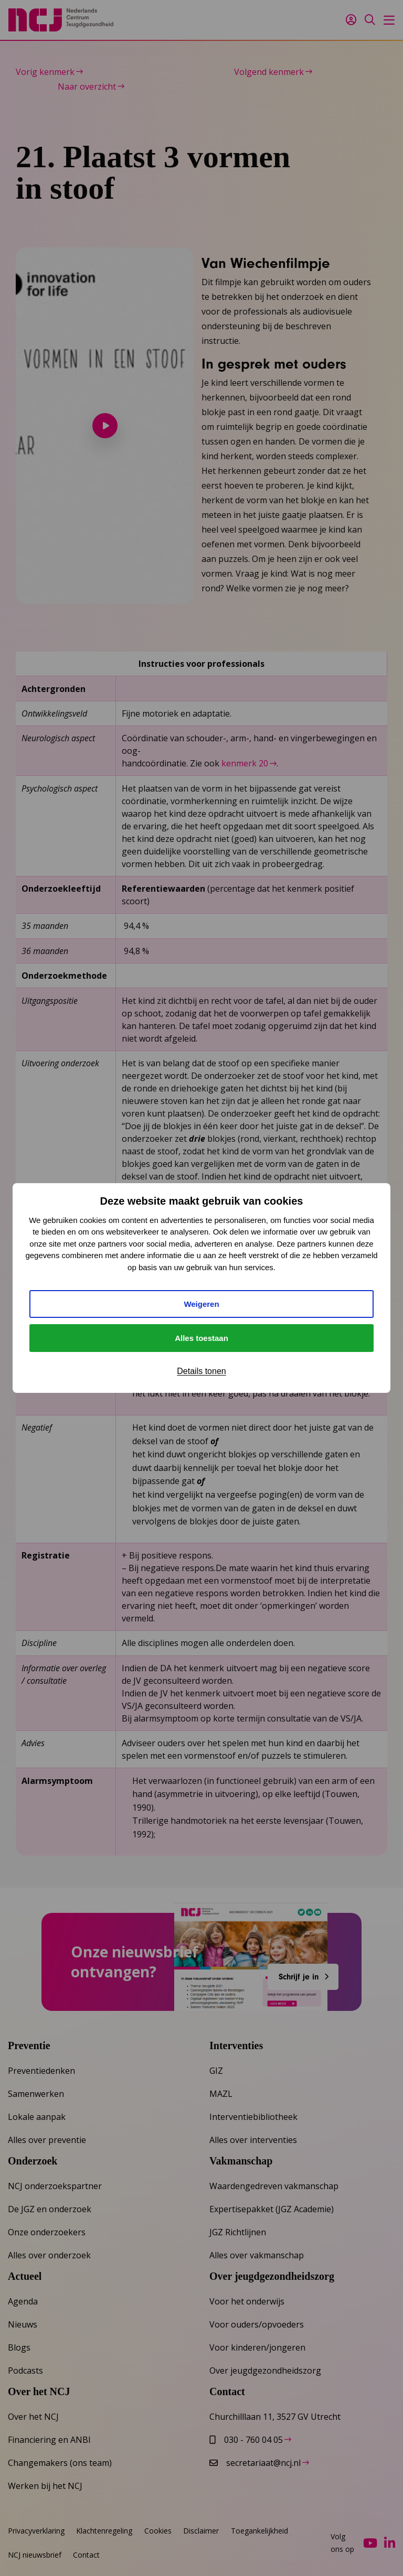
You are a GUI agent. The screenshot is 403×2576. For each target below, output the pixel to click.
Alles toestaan (201, 1338)
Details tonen (201, 1371)
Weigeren (201, 1304)
